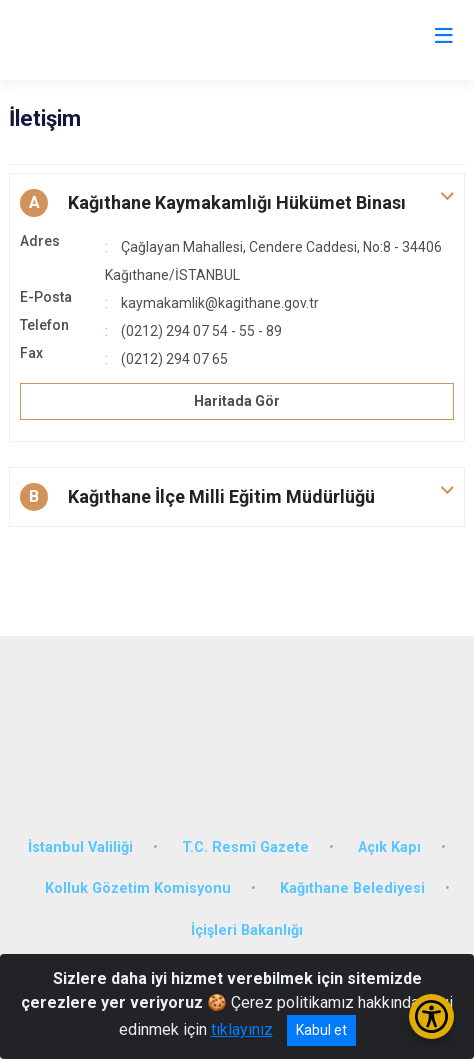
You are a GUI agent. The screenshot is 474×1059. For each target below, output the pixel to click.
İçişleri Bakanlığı (247, 930)
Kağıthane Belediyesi (352, 888)
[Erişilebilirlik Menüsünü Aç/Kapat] (431, 1016)
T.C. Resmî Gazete (245, 847)
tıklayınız (242, 1029)
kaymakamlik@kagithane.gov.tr (220, 303)
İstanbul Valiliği (80, 847)
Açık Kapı (389, 847)
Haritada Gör (237, 401)
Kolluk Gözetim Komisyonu (138, 888)
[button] (237, 203)
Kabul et (321, 1030)
